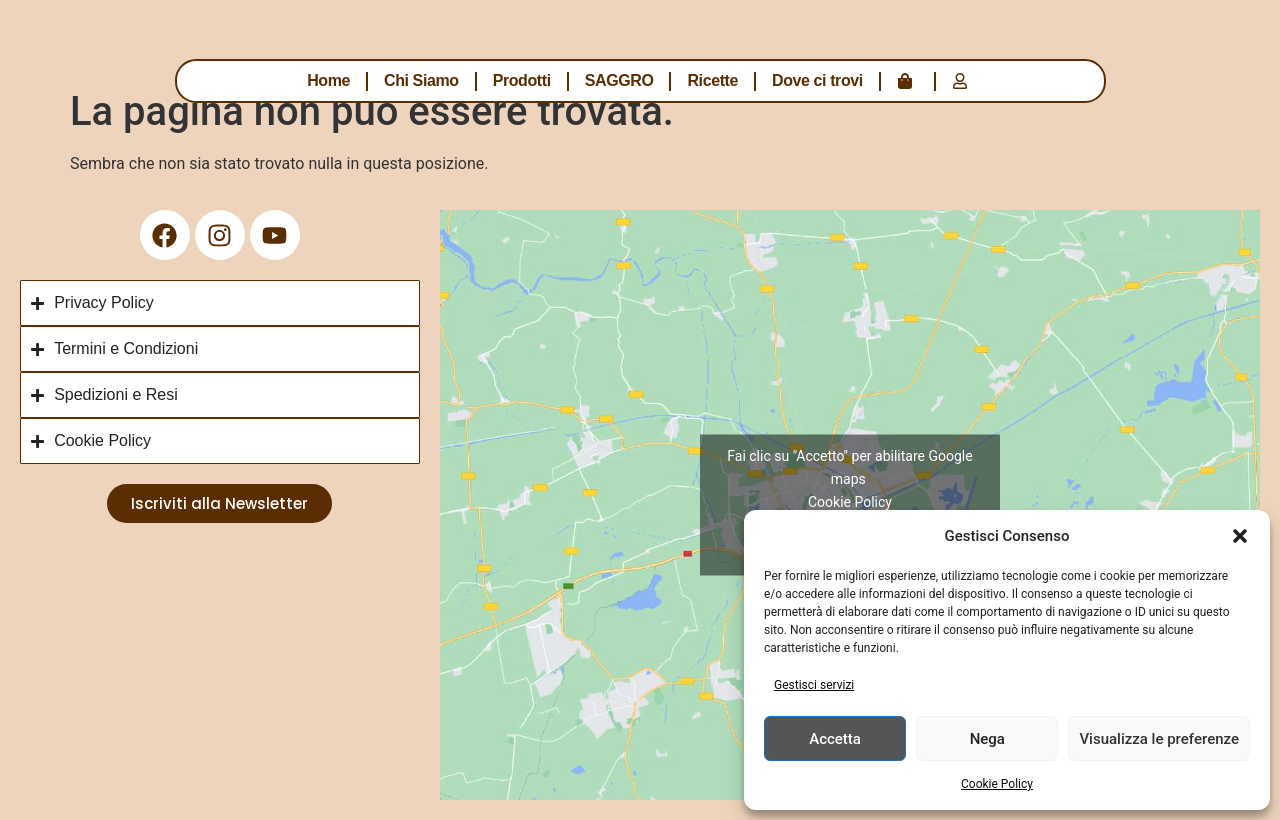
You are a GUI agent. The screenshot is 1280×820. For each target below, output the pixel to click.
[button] (1240, 536)
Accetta (835, 739)
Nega (987, 739)
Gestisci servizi (814, 685)
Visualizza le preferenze (1159, 739)
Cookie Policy (997, 784)
